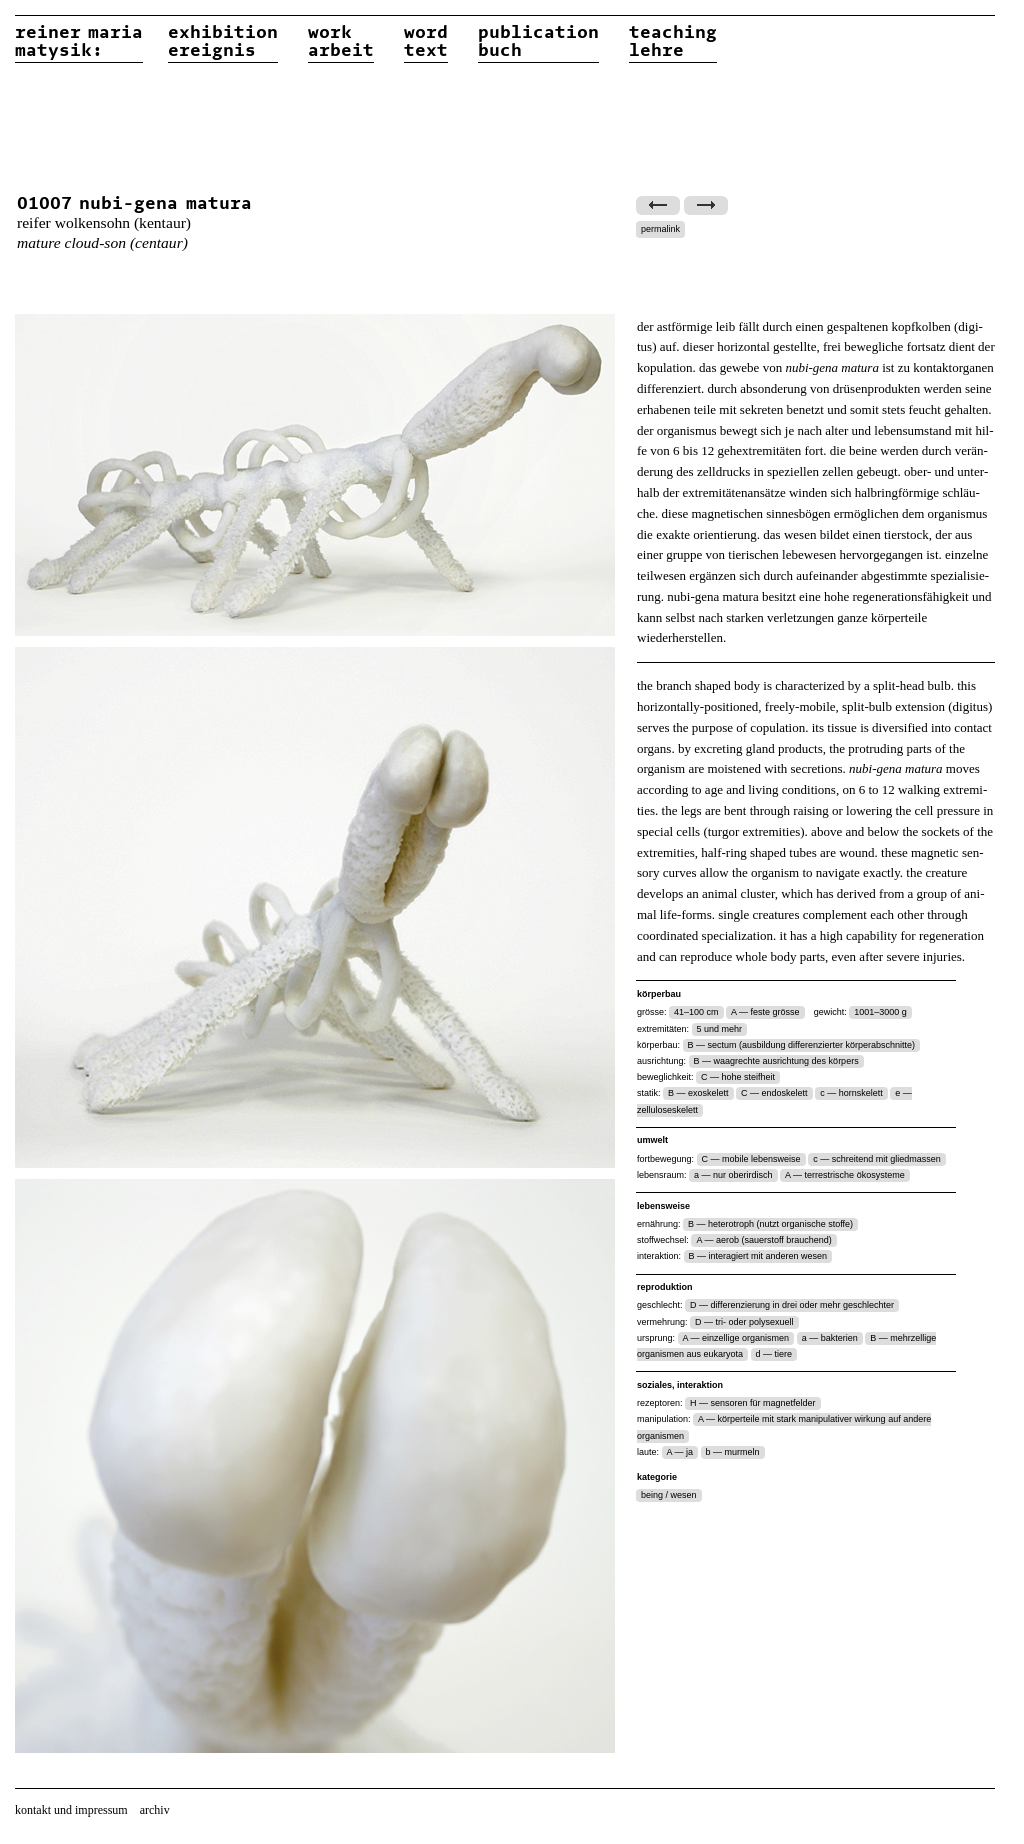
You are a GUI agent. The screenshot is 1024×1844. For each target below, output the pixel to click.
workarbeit (341, 42)
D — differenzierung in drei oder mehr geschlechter (792, 1305)
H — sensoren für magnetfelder (753, 1403)
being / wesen (669, 1495)
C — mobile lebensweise (751, 1159)
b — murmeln (733, 1452)
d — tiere (774, 1354)
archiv (155, 1810)
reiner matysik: (79, 42)
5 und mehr (720, 1029)
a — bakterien (830, 1338)
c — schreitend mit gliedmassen (877, 1159)
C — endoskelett (774, 1093)
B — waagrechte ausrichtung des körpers (776, 1061)
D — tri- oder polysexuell (744, 1322)
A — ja (680, 1452)
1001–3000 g (880, 1012)
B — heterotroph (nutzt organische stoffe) (770, 1224)
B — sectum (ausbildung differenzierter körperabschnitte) (801, 1045)
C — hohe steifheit (738, 1077)
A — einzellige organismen (736, 1338)
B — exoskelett (698, 1093)
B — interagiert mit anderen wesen (758, 1256)
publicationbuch (538, 42)
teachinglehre (673, 42)
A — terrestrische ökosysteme (845, 1175)
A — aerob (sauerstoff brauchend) (763, 1240)
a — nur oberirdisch (733, 1175)
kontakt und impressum (71, 1810)
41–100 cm (696, 1012)
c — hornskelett (851, 1093)
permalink (660, 229)
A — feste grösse (765, 1012)
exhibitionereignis (223, 42)
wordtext (426, 42)
